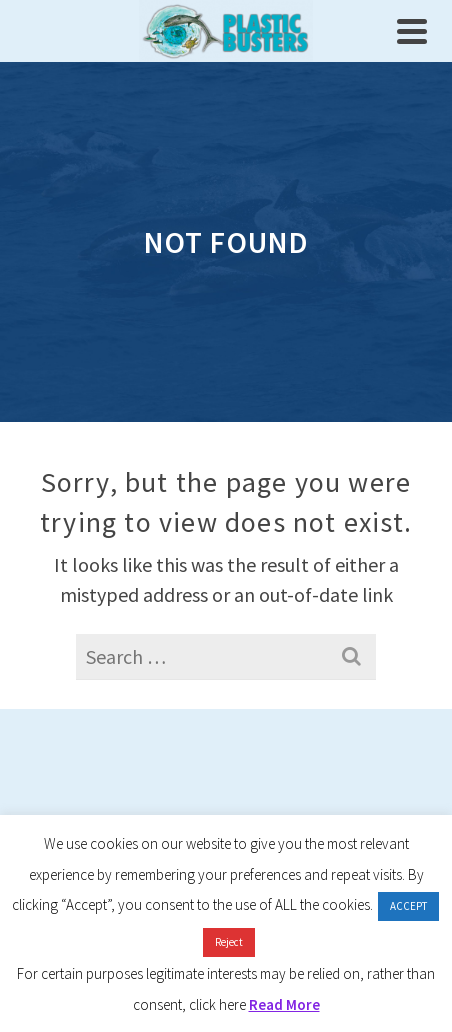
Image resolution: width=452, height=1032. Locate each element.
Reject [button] (229, 942)
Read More (284, 1004)
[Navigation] (412, 31)
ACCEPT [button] (408, 906)
